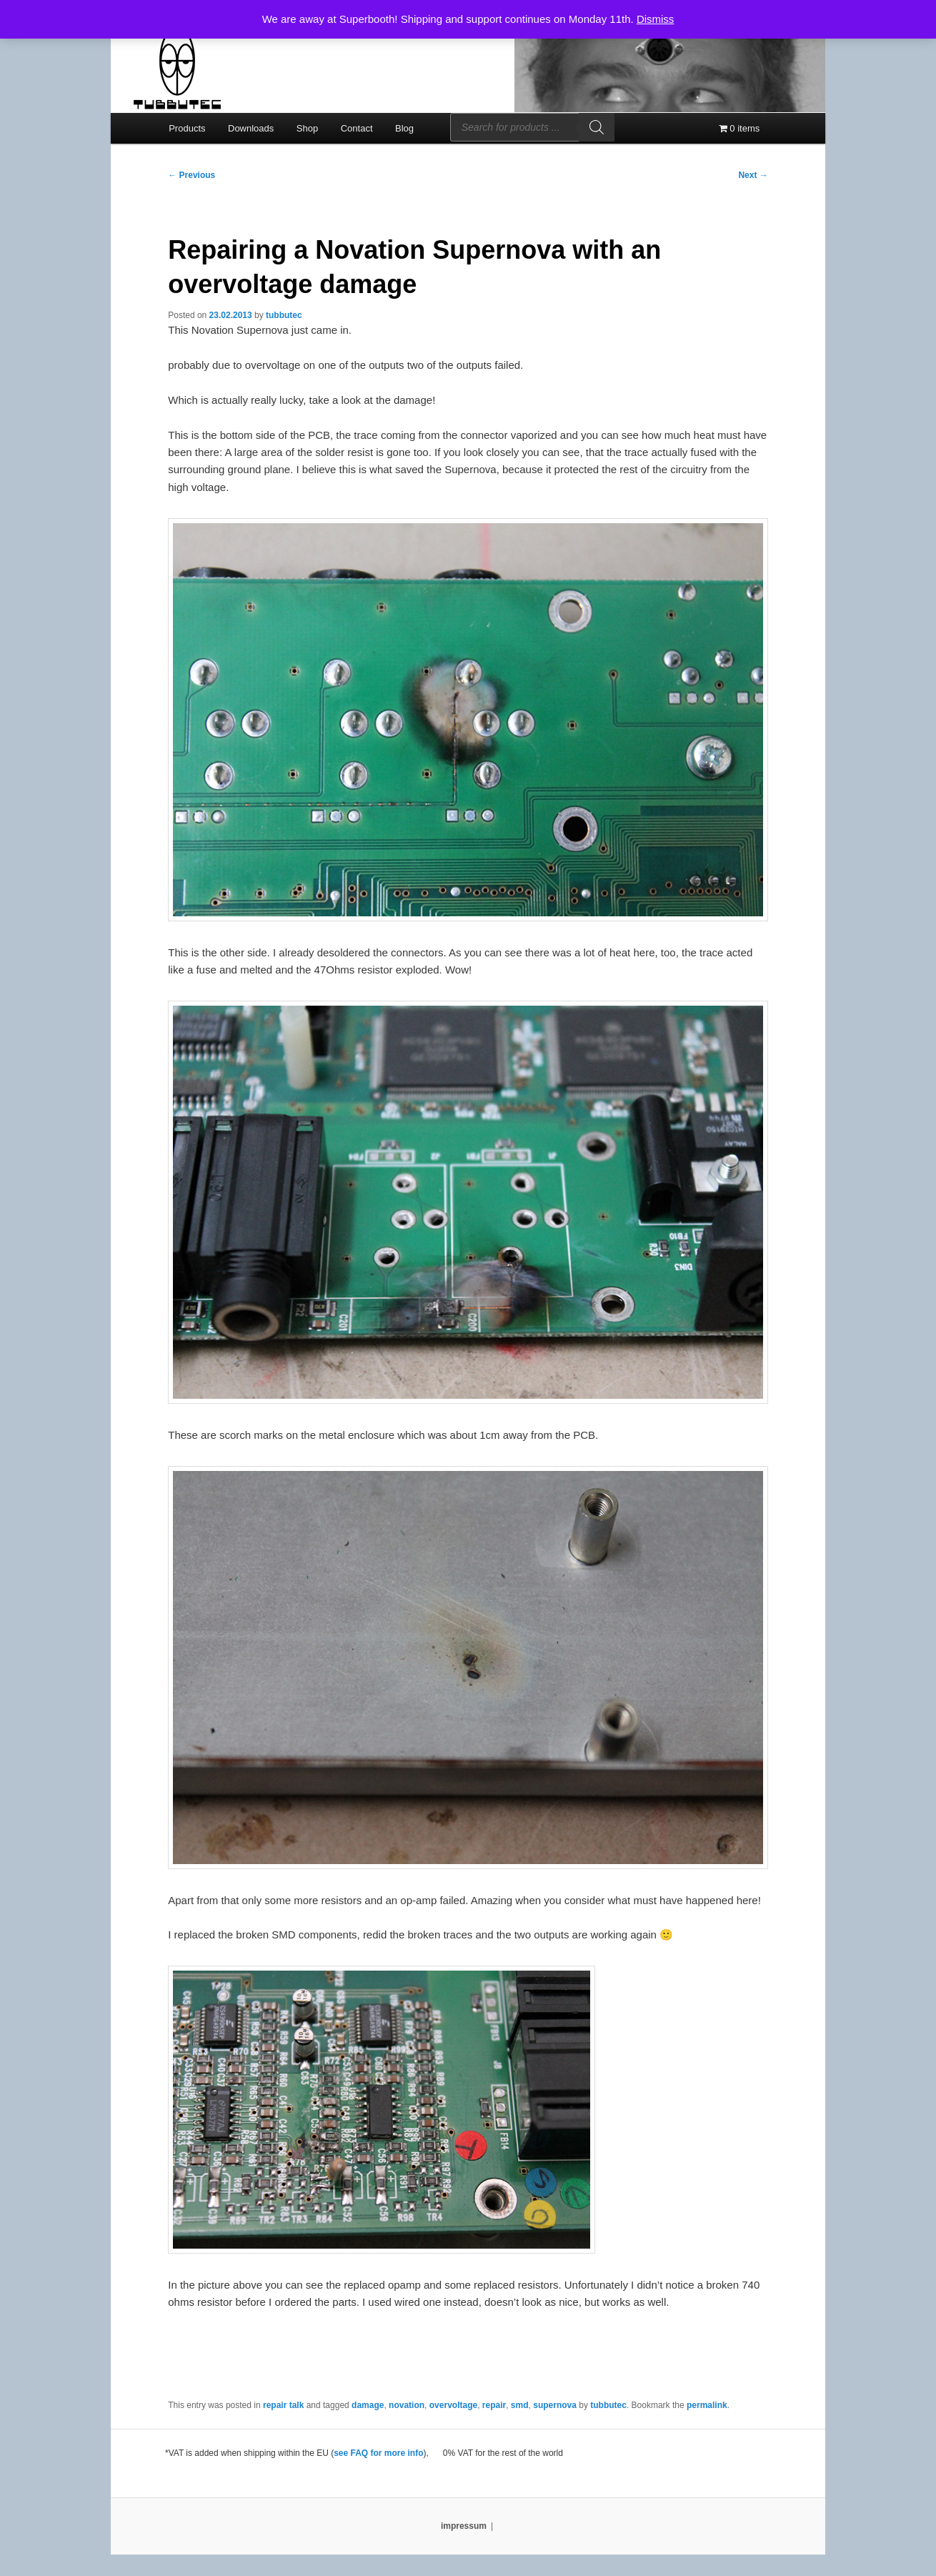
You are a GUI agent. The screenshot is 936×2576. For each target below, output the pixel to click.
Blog (404, 128)
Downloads (251, 128)
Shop (307, 128)
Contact (357, 128)
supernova (555, 2405)
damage (368, 2405)
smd (520, 2405)
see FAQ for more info (378, 2453)
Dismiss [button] (655, 19)
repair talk (283, 2405)
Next (752, 175)
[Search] (596, 127)
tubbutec (284, 315)
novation (406, 2405)
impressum (464, 2526)
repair (494, 2405)
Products (187, 128)
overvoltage (453, 2405)
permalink (707, 2405)
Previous (191, 175)
